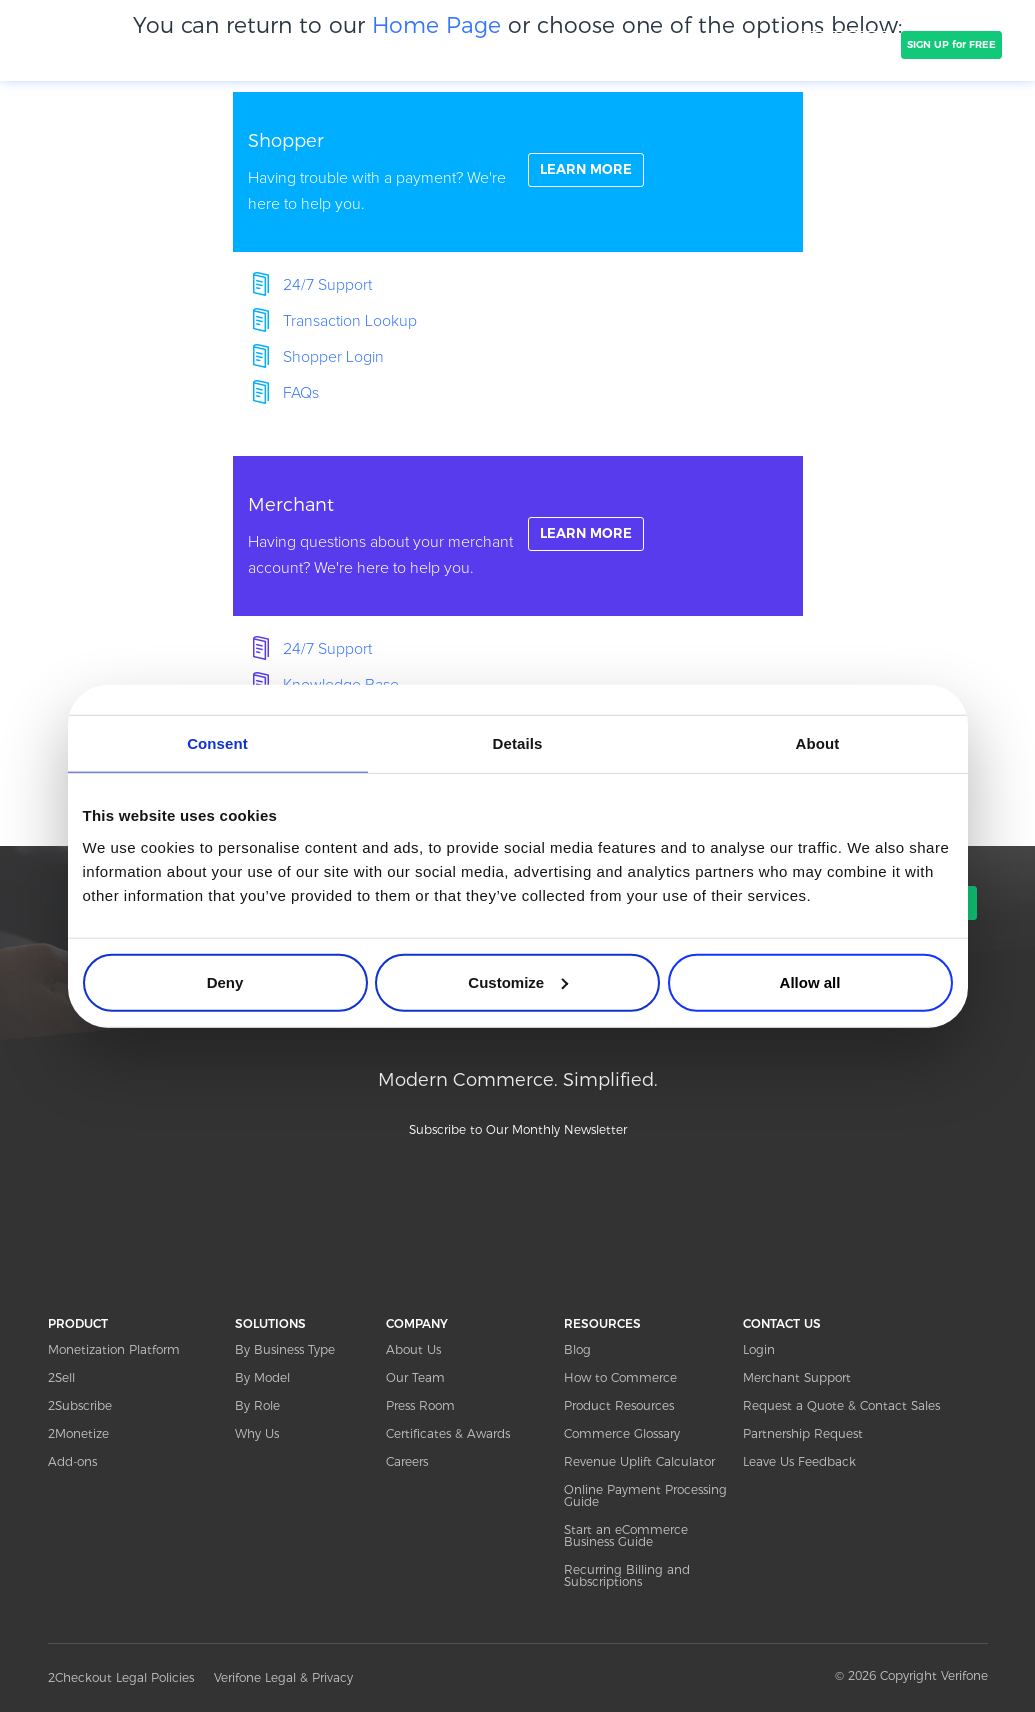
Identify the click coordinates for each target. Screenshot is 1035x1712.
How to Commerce (620, 1377)
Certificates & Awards (448, 1433)
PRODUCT (226, 44)
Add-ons (72, 1461)
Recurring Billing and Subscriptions (627, 1575)
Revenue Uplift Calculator (639, 1461)
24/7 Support (327, 285)
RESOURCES (602, 1323)
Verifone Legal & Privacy (283, 1677)
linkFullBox (518, 172)
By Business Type (285, 1349)
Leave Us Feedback (799, 1461)
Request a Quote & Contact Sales (841, 1405)
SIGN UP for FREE (951, 44)
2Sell (61, 1377)
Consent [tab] (217, 743)
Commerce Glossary (622, 1433)
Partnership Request (803, 1433)
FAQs (301, 393)
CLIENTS (401, 44)
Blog (577, 1349)
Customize (518, 981)
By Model (262, 1377)
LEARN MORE (589, 171)
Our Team (415, 1377)
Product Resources (619, 1405)
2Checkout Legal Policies (121, 1677)
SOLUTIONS (316, 44)
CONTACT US (782, 1323)
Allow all (810, 981)
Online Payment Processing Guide (645, 1495)
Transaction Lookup (350, 321)
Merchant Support (797, 1377)
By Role (257, 1405)
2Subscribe (80, 1405)
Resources (719, 44)
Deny (225, 981)
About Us (413, 1349)
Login (759, 1349)
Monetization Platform (114, 1349)
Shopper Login (333, 357)
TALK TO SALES (845, 44)
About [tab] (818, 743)
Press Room (420, 1405)
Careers (407, 1461)
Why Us (257, 1433)
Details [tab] (518, 743)
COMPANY (483, 44)
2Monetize (78, 1433)
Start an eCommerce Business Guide (626, 1535)
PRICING (566, 44)
